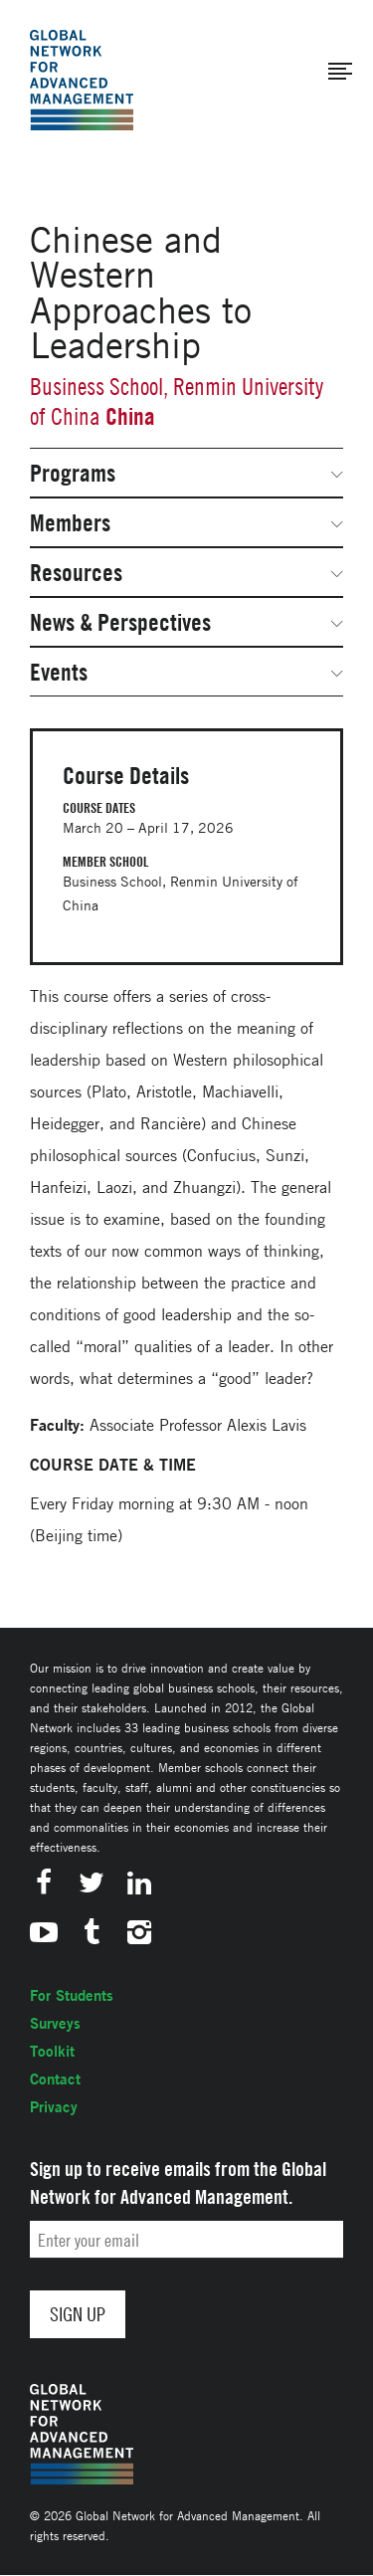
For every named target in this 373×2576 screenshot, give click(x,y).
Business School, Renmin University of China (176, 401)
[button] (340, 72)
